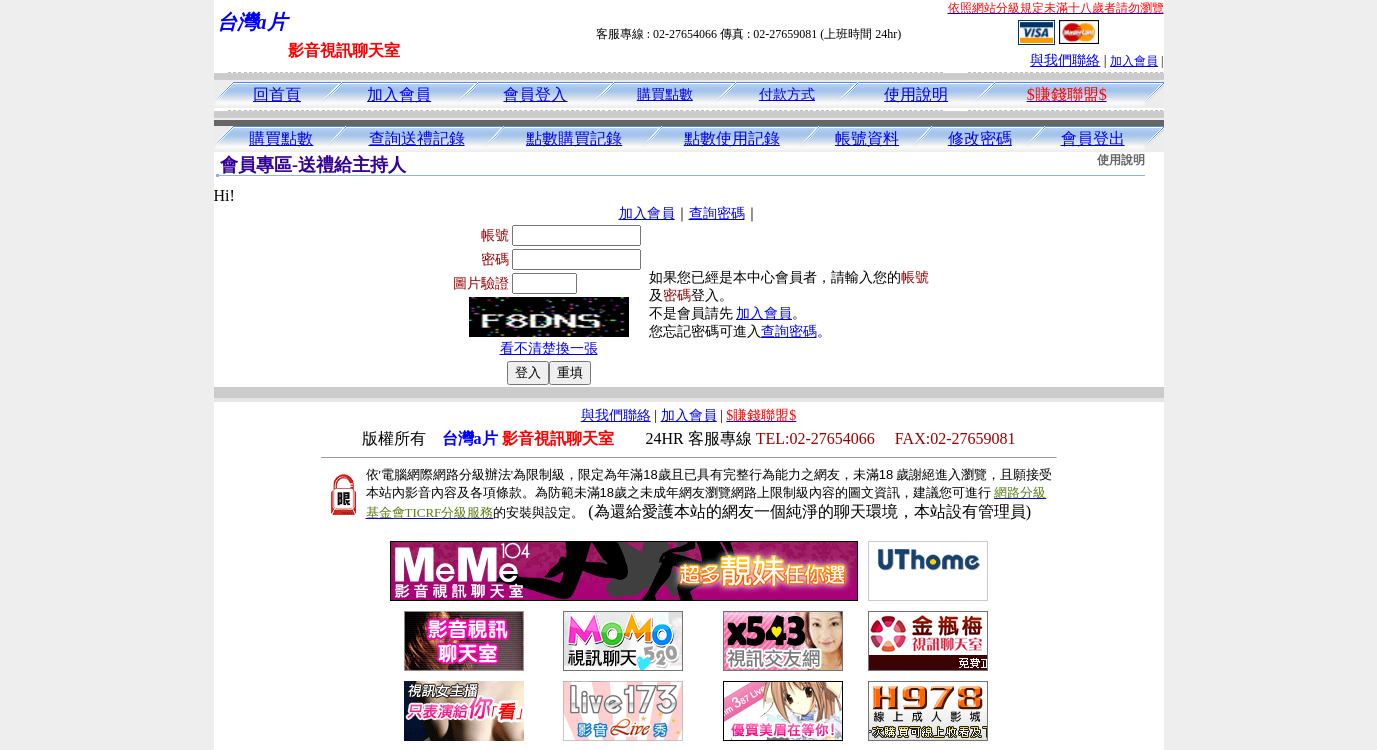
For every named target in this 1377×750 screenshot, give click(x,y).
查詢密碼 (717, 213)
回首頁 (277, 94)
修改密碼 (980, 138)
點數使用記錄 (732, 138)
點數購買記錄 (574, 138)
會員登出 (1093, 138)
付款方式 (787, 94)
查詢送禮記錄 (417, 138)
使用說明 (916, 94)
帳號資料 (867, 138)
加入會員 (1134, 61)
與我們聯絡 (1065, 60)
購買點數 (665, 94)
